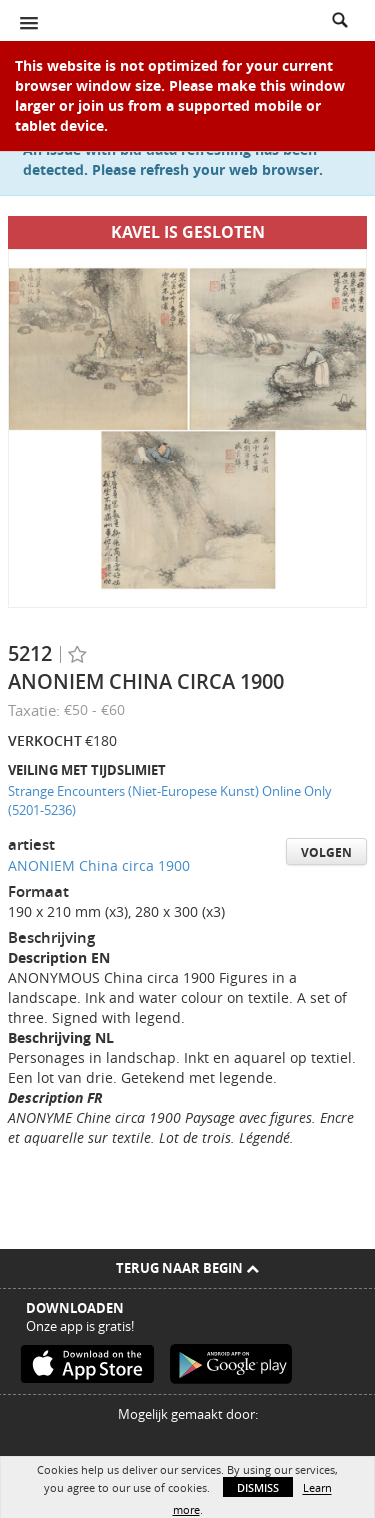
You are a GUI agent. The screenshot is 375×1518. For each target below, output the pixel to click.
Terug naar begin (187, 1268)
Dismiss (258, 1487)
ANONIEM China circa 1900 (99, 865)
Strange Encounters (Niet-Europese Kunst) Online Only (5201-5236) (170, 800)
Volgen (326, 852)
